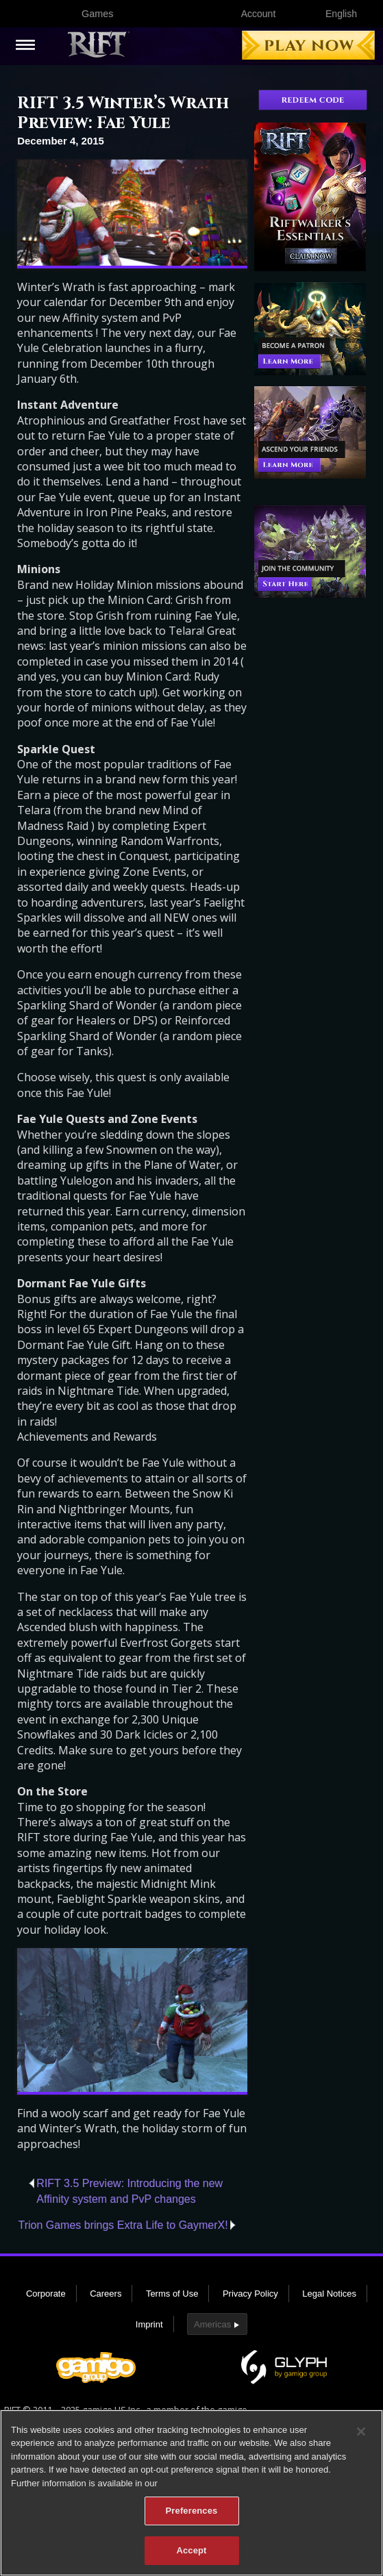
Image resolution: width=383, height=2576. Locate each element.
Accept (191, 2558)
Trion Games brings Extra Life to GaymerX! (122, 2225)
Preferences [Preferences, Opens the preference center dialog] (192, 2519)
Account (258, 13)
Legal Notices (329, 2293)
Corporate (46, 2293)
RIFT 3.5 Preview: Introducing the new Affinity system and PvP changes (129, 2190)
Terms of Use (172, 2293)
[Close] (361, 2440)
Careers (105, 2293)
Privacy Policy (250, 2293)
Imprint (149, 2324)
